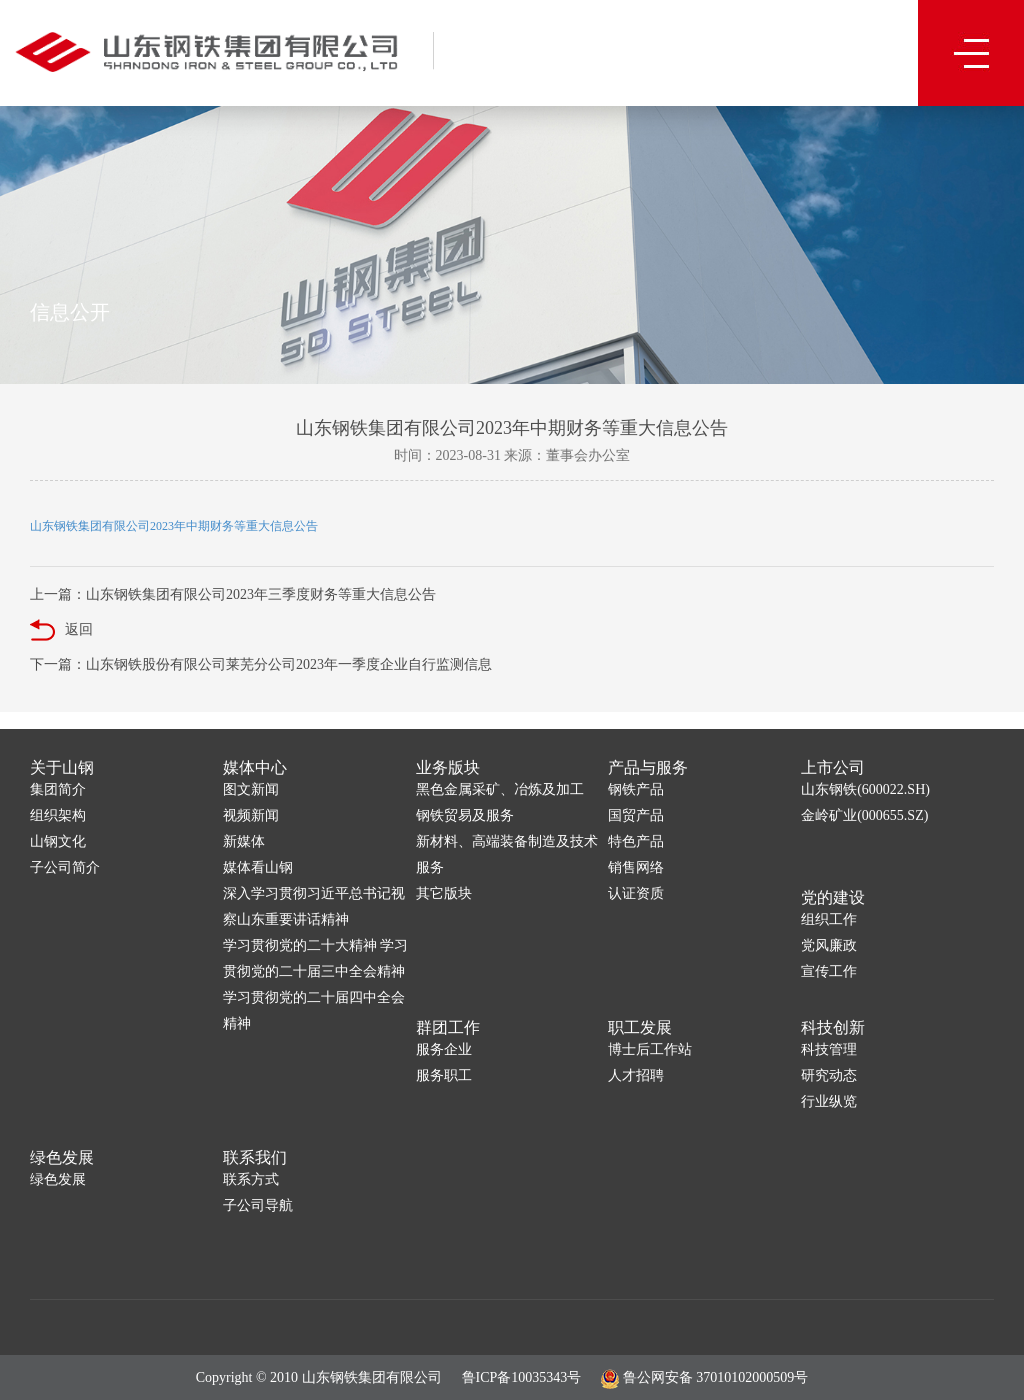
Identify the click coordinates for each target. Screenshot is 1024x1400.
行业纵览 (829, 1101)
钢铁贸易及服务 (465, 815)
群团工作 (448, 1027)
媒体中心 (255, 767)
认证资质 (636, 893)
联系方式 (251, 1179)
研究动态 (829, 1075)
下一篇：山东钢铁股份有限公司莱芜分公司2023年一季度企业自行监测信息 (261, 664)
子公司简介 (65, 867)
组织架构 (58, 815)
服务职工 (444, 1075)
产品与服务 (648, 767)
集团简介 (58, 789)
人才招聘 (636, 1075)
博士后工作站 (650, 1049)
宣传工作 (829, 971)
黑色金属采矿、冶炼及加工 (500, 789)
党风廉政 (829, 945)
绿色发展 (62, 1157)
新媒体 (244, 841)
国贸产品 (636, 815)
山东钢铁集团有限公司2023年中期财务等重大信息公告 (174, 526)
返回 (61, 630)
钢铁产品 (636, 789)
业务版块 (448, 767)
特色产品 (636, 841)
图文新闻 (251, 789)
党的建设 (833, 897)
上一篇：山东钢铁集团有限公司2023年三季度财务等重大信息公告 (233, 594)
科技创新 (833, 1027)
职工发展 (640, 1027)
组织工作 (829, 919)
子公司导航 (258, 1205)
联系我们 (255, 1157)
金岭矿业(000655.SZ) (864, 815)
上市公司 (833, 767)
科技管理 (829, 1049)
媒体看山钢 (258, 867)
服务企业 (444, 1049)
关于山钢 (62, 767)
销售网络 (636, 867)
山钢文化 (58, 841)
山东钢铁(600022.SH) (865, 789)
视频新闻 (251, 815)
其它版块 (444, 893)
